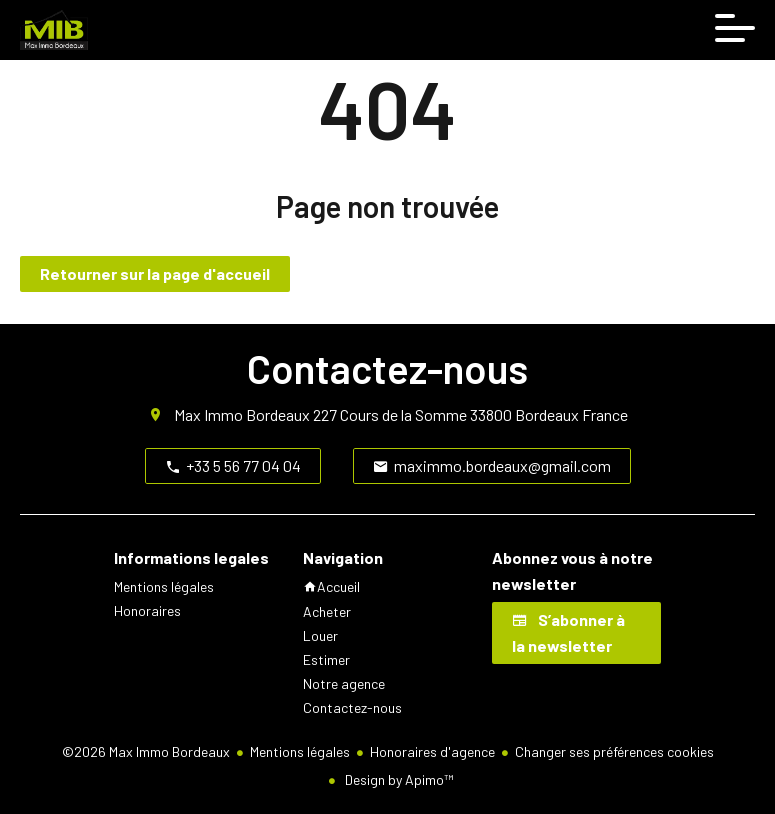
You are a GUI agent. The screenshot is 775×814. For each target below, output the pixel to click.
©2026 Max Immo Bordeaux (146, 751)
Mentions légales (300, 751)
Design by (397, 779)
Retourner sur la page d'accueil (155, 273)
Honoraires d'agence (432, 751)
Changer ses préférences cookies (614, 751)
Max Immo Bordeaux (242, 414)
